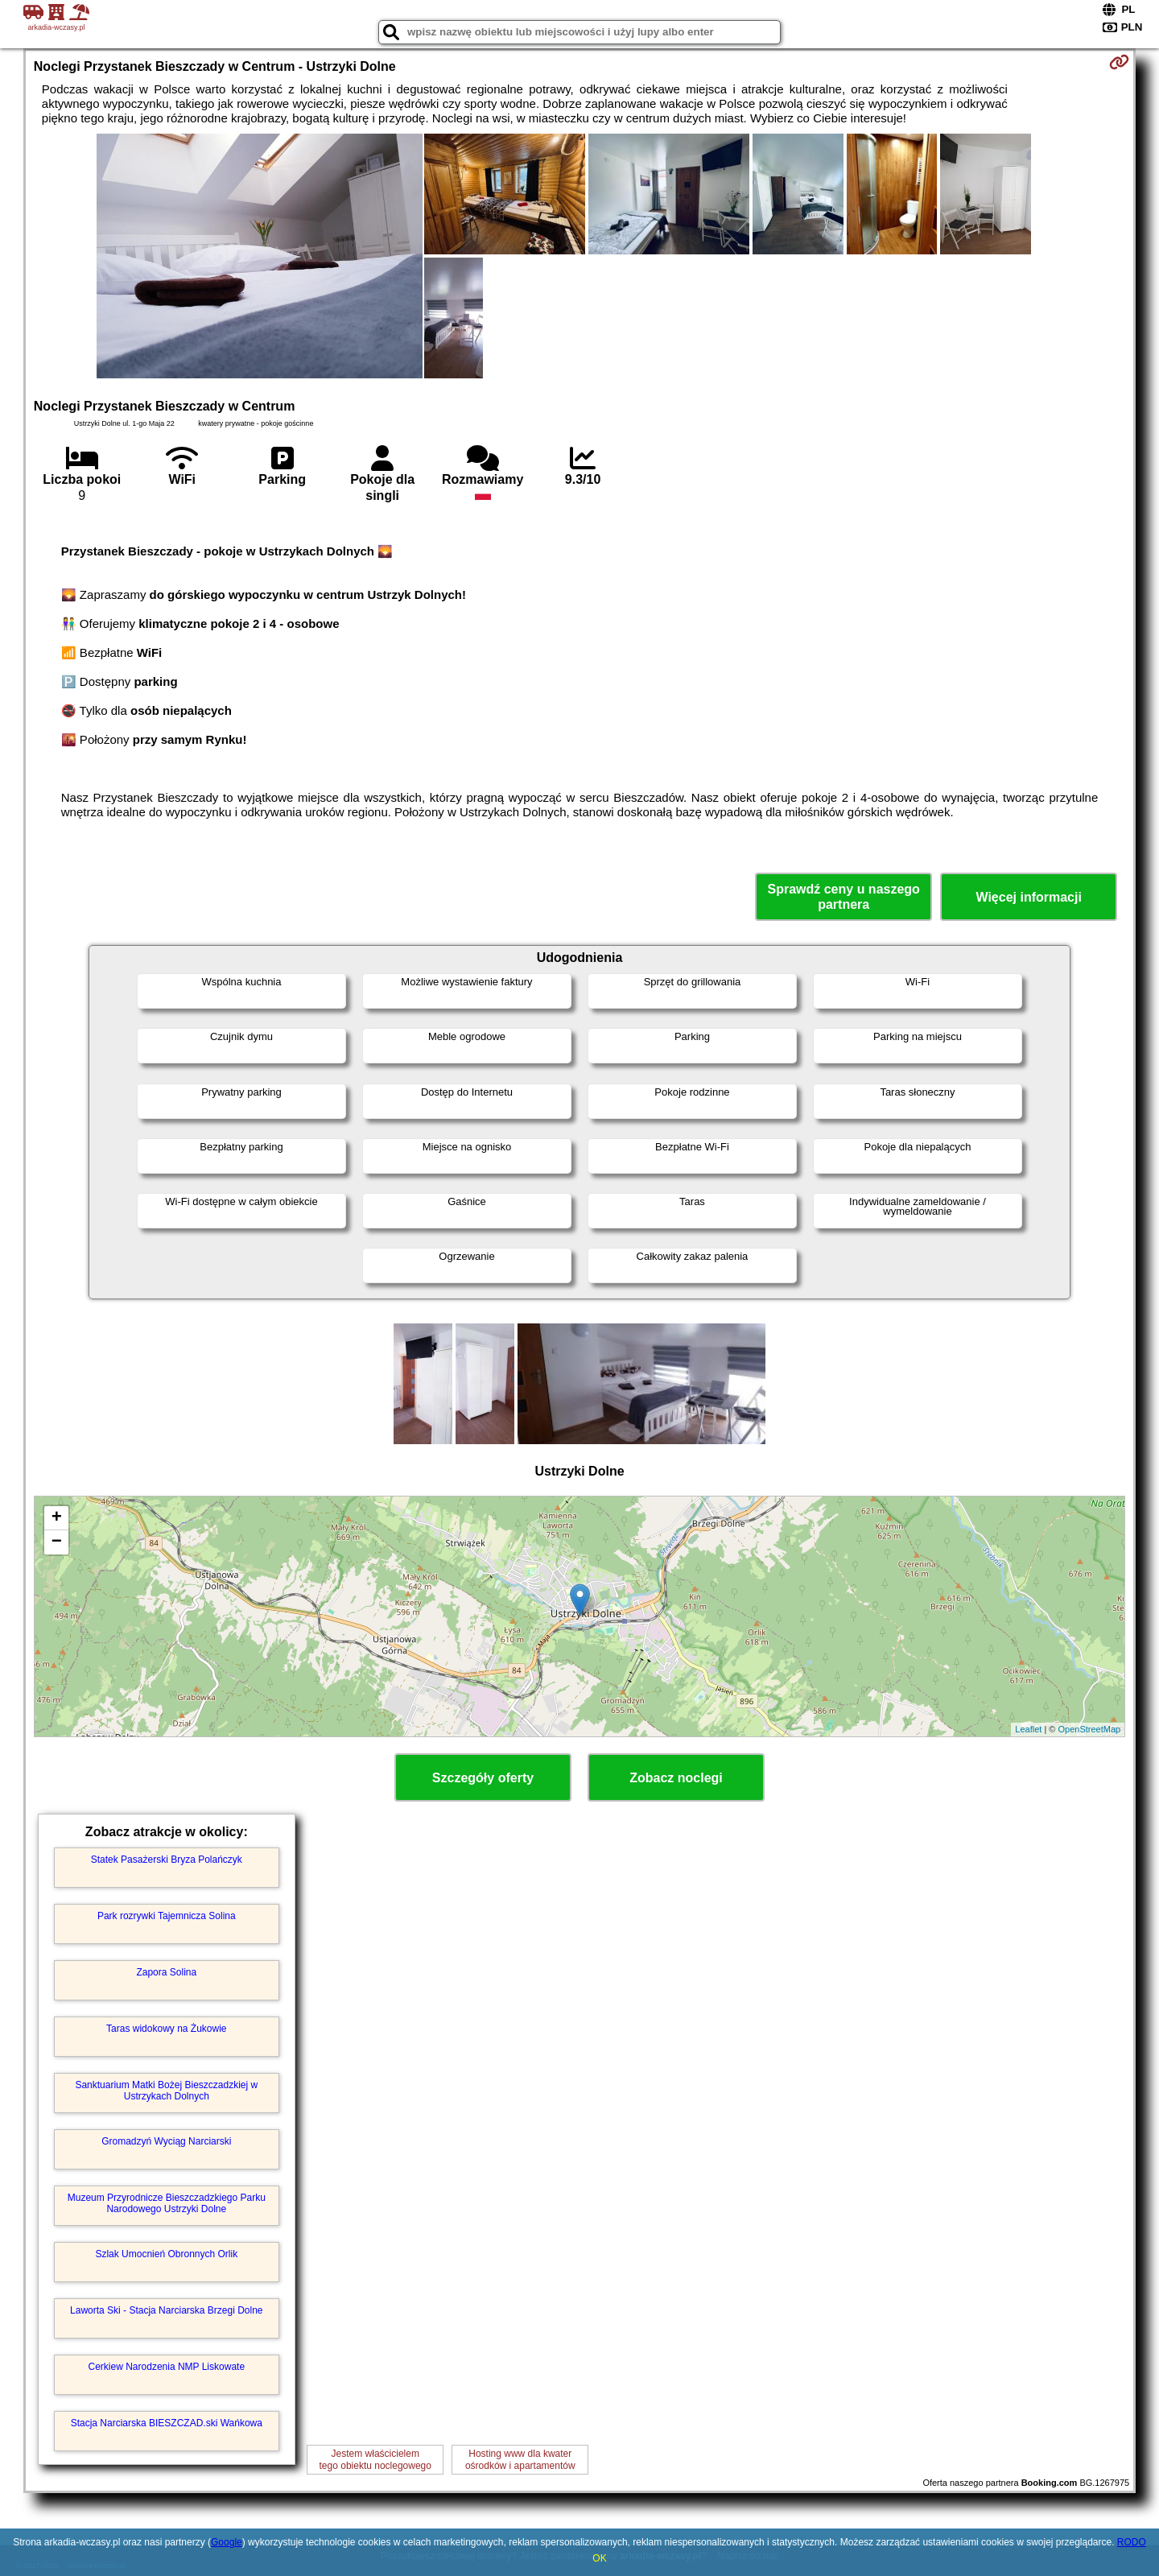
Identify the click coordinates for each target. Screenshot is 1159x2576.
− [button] (57, 1542)
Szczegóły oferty (483, 1778)
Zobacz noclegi (676, 1778)
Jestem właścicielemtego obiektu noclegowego (375, 2459)
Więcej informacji (1028, 897)
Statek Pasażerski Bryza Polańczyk (166, 1859)
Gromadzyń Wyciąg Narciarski (166, 2141)
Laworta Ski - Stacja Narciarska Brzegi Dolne (166, 2310)
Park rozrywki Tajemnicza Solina (166, 1916)
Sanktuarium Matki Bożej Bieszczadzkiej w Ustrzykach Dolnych (166, 2090)
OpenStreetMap (1089, 1729)
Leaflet (1028, 1729)
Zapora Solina (166, 1972)
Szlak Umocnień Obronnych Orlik (166, 2254)
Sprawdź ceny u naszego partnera (843, 896)
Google (226, 2542)
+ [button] (57, 1518)
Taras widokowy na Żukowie (166, 2028)
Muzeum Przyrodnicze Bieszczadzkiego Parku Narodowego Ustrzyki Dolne (167, 2203)
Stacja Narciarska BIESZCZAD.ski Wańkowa (166, 2423)
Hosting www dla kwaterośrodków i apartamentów (520, 2459)
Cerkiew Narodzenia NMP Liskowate (167, 2366)
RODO (1131, 2542)
